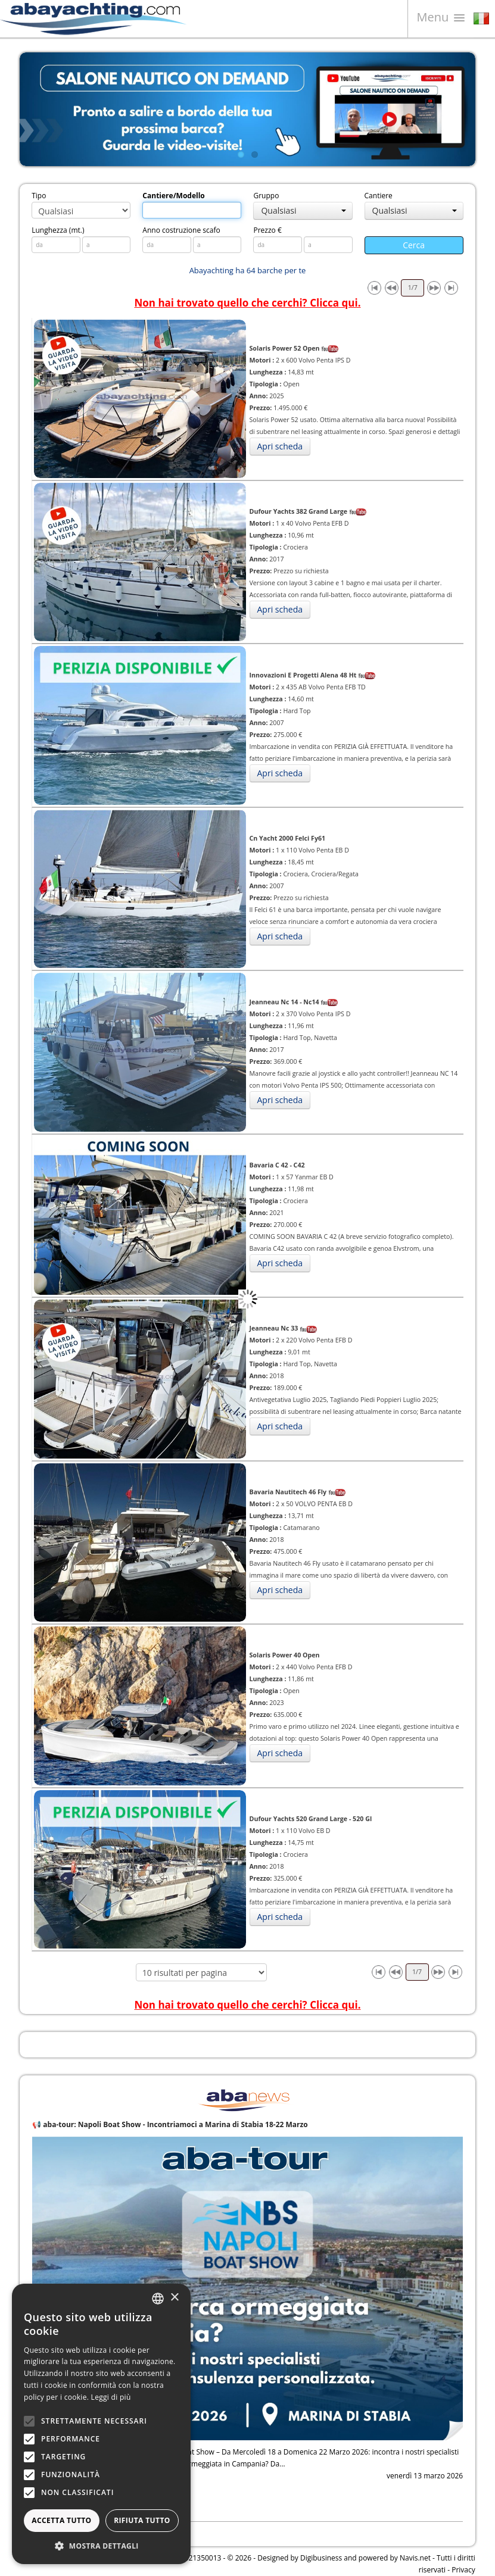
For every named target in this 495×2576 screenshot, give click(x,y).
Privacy (463, 2570)
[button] (101, 2546)
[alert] (101, 2424)
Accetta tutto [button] (61, 2520)
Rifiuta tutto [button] (142, 2520)
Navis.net (415, 2558)
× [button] (174, 2297)
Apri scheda (280, 446)
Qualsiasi (303, 210)
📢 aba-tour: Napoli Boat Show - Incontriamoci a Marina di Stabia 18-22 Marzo (170, 2124)
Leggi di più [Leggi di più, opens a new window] (111, 2397)
